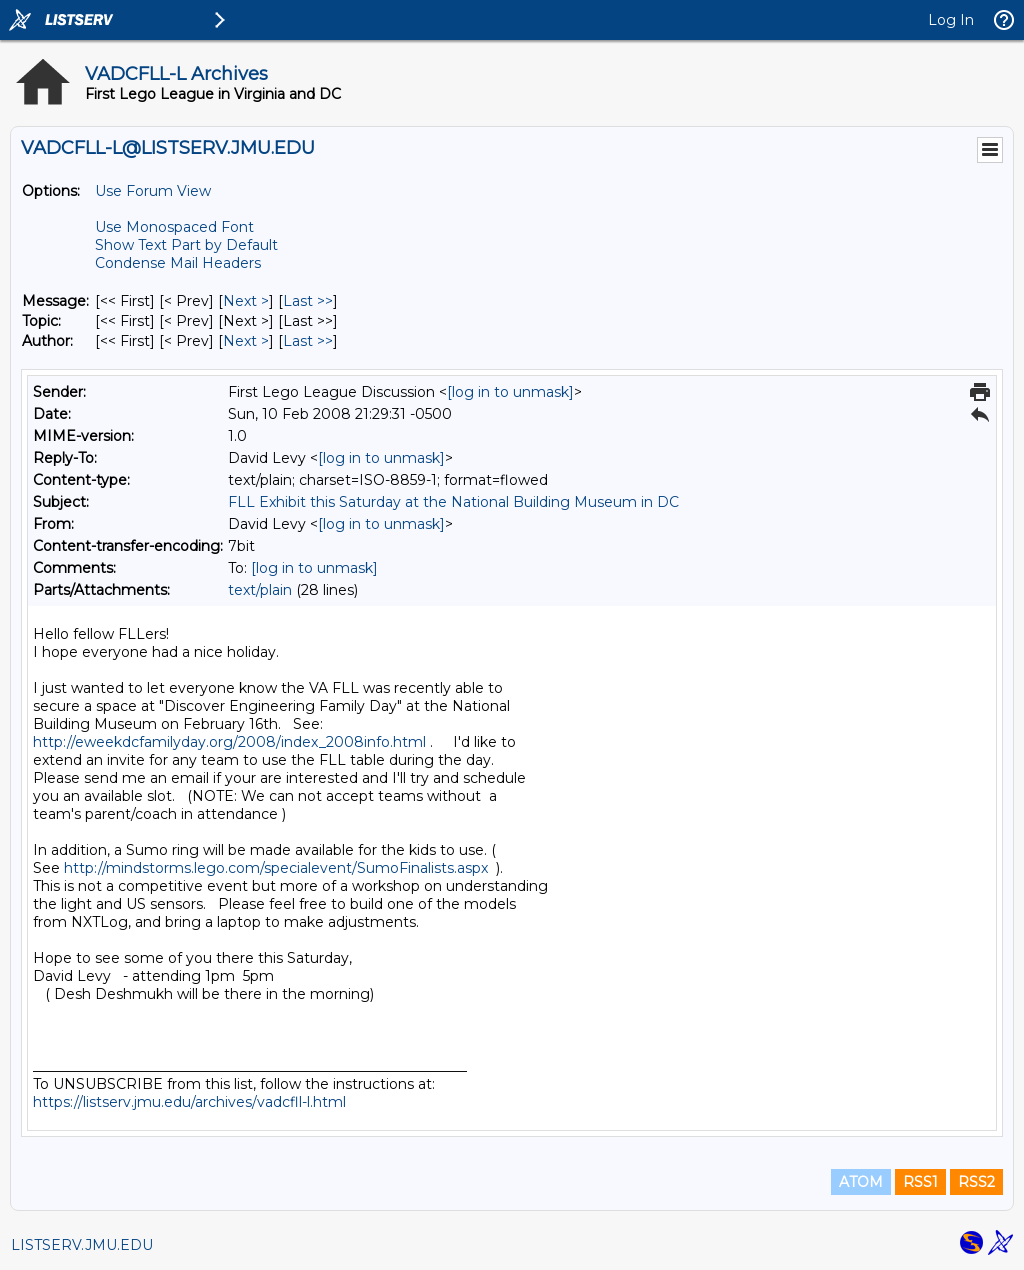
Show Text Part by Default (186, 245)
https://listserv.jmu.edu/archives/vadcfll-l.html (189, 1102)
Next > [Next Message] (246, 301)
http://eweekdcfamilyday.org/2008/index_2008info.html (229, 742)
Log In (951, 20)
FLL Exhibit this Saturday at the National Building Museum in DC (453, 502)
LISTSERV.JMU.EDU (82, 1245)
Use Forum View (153, 191)
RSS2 (976, 1182)
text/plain (260, 590)
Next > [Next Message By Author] (246, 341)
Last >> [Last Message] (308, 301)
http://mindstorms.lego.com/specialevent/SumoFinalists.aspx (276, 868)
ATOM (861, 1182)
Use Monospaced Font (174, 227)
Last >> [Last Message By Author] (308, 341)
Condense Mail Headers (178, 263)
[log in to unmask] (510, 392)
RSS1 (920, 1182)
